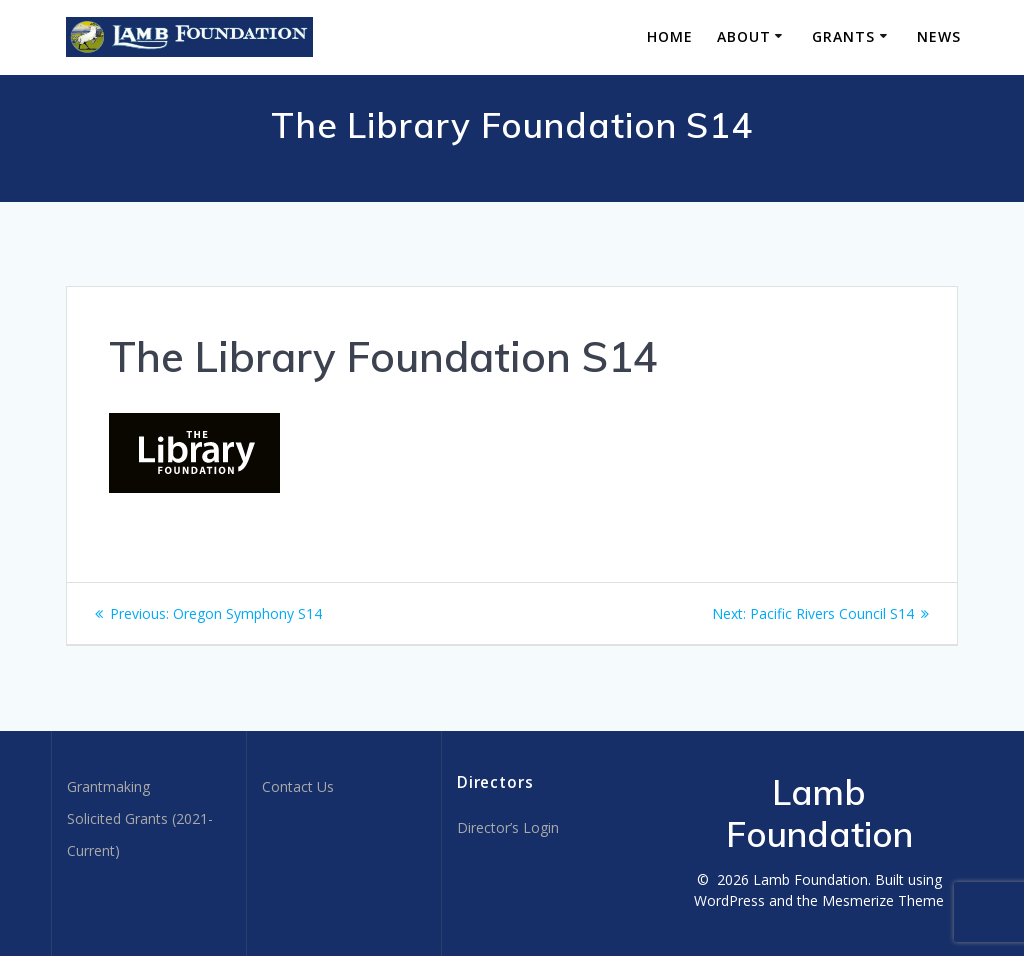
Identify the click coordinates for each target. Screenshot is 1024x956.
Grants (843, 36)
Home (670, 36)
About (744, 36)
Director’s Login (508, 827)
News (939, 36)
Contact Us (298, 786)
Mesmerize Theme (883, 900)
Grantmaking (108, 786)
